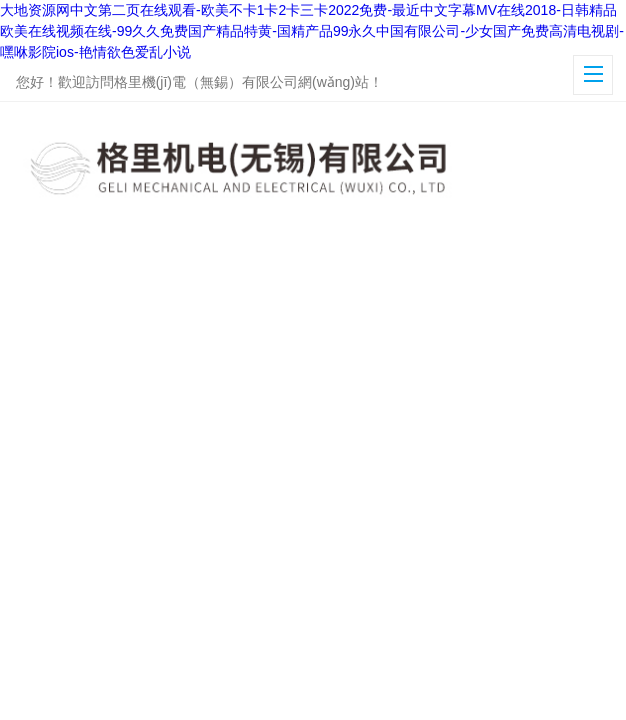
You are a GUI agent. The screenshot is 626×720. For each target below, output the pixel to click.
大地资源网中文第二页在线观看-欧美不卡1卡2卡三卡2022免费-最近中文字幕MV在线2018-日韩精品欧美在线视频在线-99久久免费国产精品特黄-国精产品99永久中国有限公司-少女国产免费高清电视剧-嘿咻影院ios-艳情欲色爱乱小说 (312, 31)
